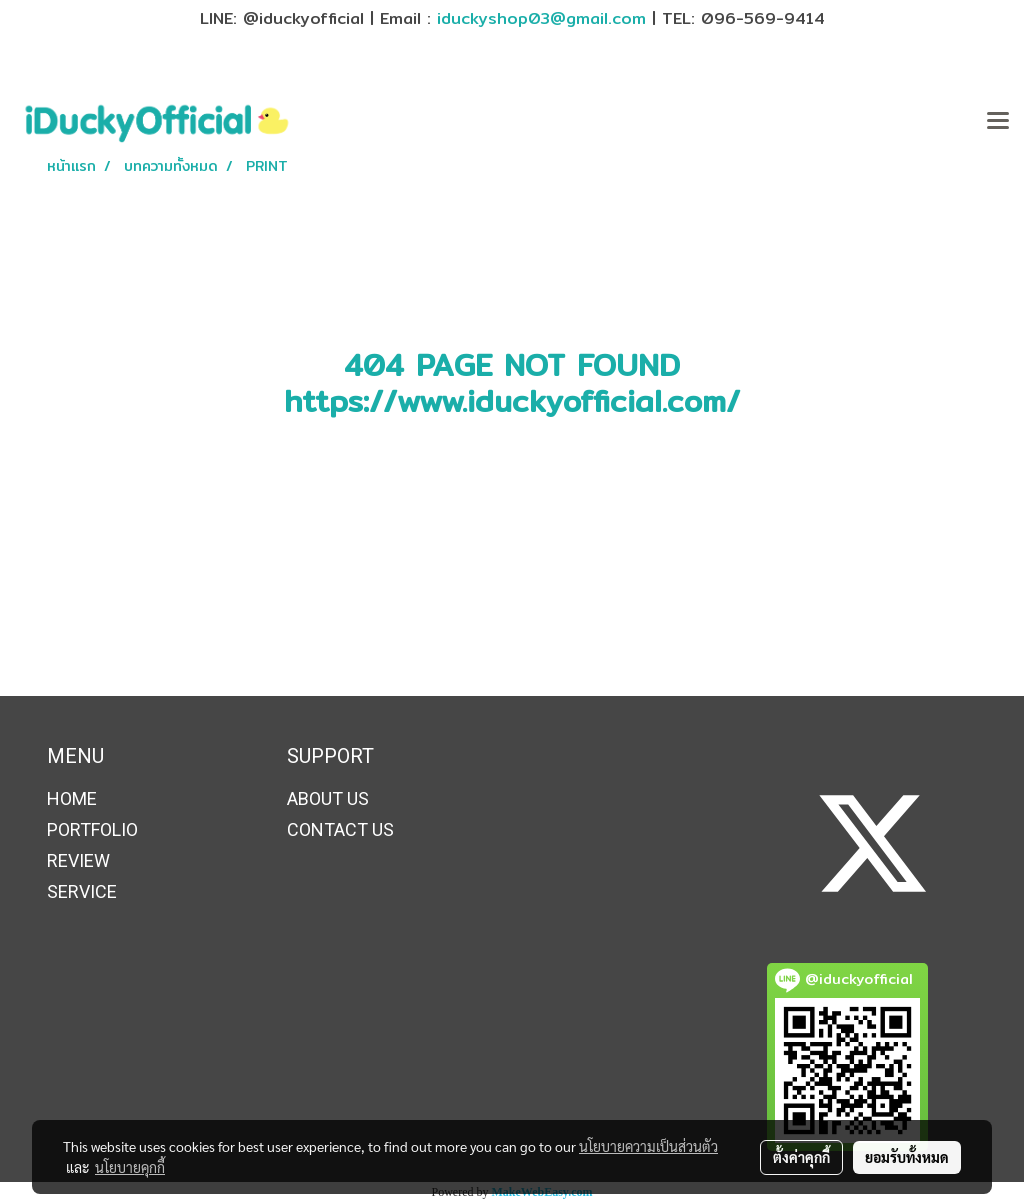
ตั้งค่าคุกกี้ (801, 1157)
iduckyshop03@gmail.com (541, 18)
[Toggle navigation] (998, 122)
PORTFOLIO (92, 829)
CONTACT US (340, 829)
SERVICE (82, 891)
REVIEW (78, 860)
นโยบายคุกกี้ (130, 1167)
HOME (72, 798)
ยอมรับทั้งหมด (907, 1157)
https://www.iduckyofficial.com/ (512, 401)
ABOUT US (328, 798)
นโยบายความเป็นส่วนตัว (648, 1146)
